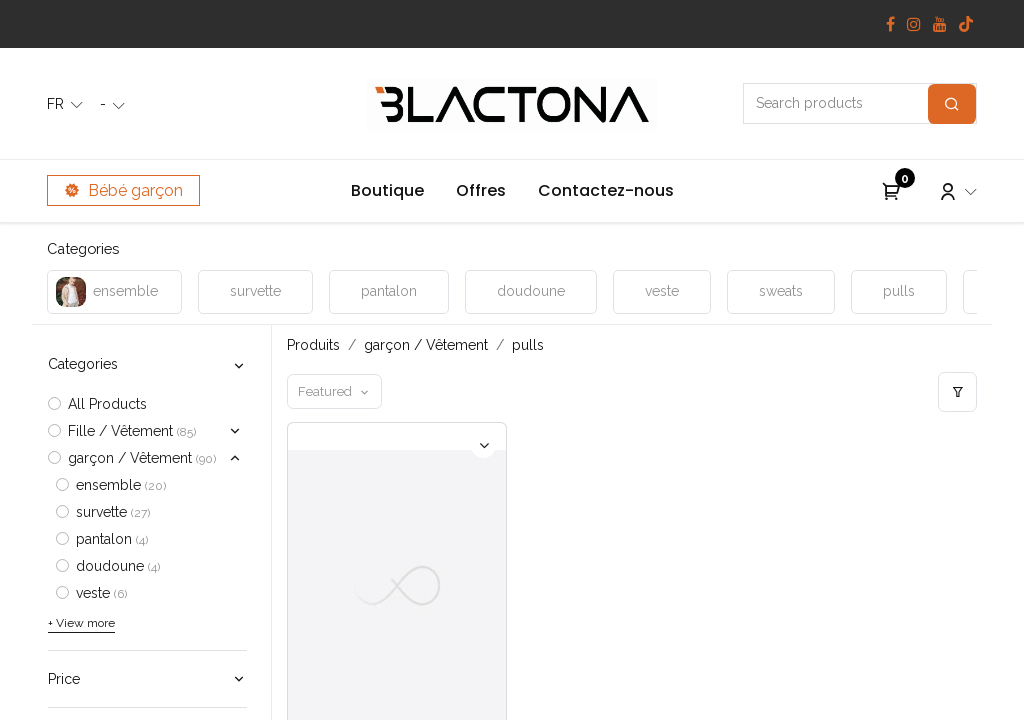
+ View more (81, 623)
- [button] (105, 104)
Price (64, 679)
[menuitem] (387, 191)
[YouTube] (940, 24)
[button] (334, 391)
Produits (313, 345)
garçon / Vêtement (426, 345)
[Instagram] (914, 24)
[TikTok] (966, 24)
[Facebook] (890, 24)
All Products (107, 404)
